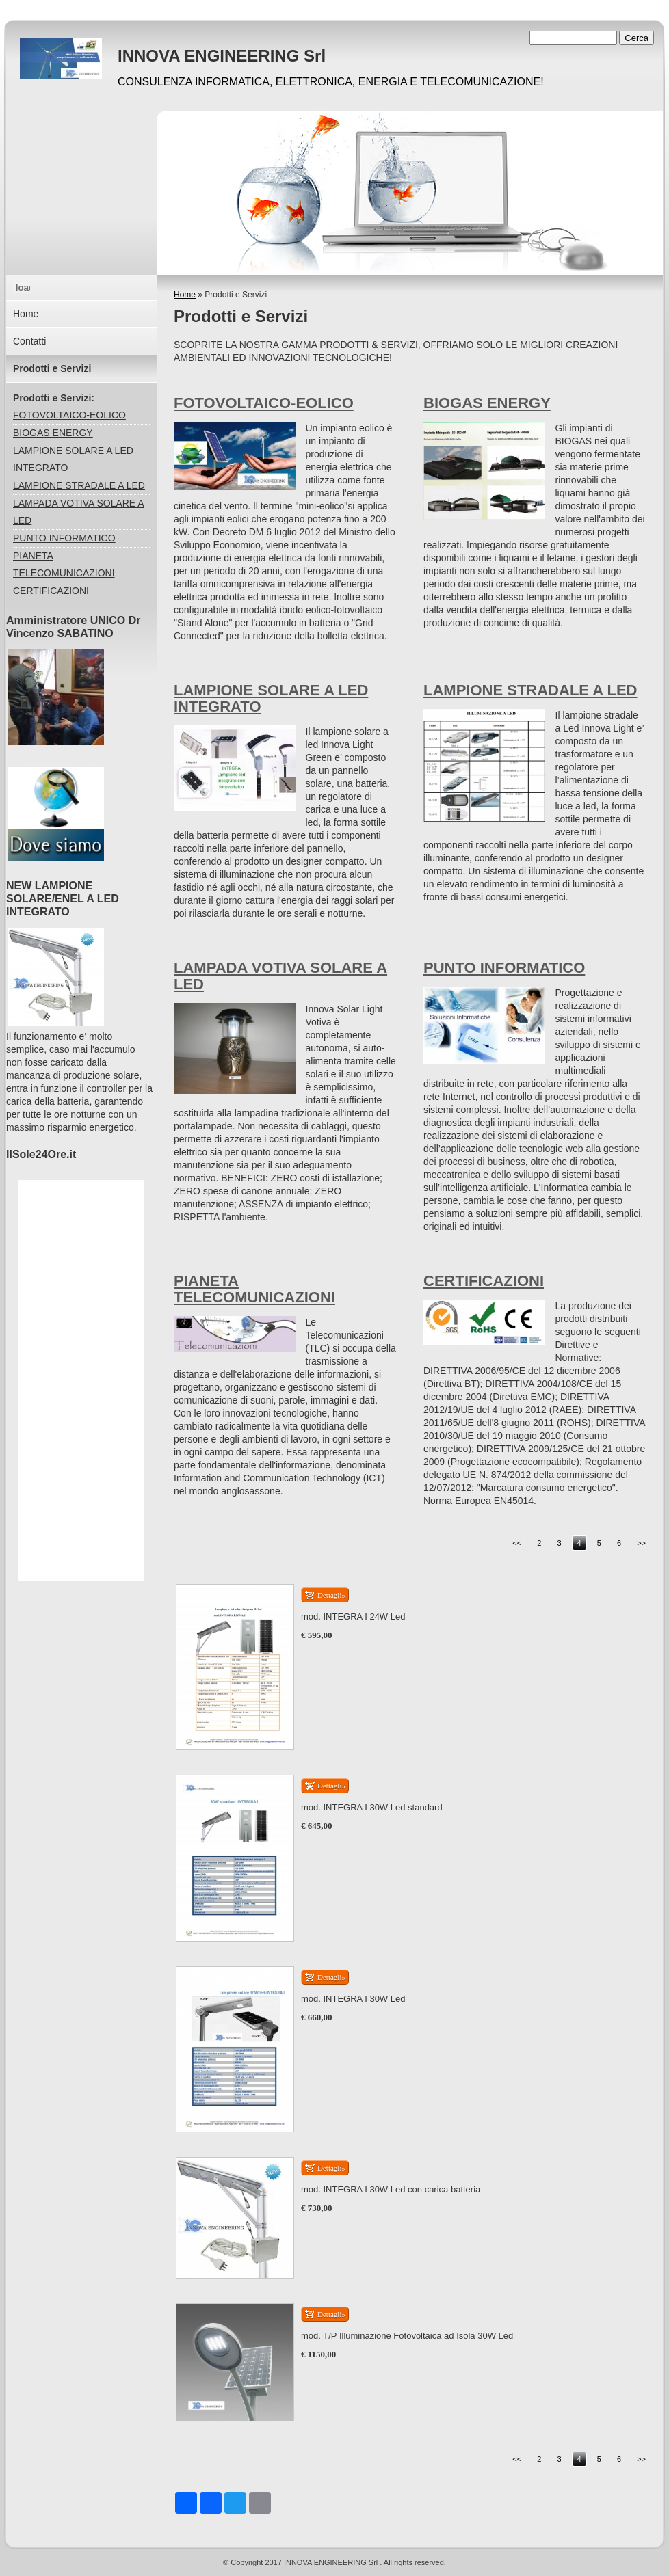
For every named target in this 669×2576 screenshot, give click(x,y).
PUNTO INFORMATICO (504, 967)
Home (185, 294)
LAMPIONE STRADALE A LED (530, 690)
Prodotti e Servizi (52, 368)
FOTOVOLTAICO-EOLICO (264, 403)
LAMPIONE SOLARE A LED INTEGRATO (271, 698)
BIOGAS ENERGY (487, 403)
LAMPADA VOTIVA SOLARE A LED (280, 976)
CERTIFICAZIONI (483, 1280)
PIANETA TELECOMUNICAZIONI (254, 1289)
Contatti (29, 341)
